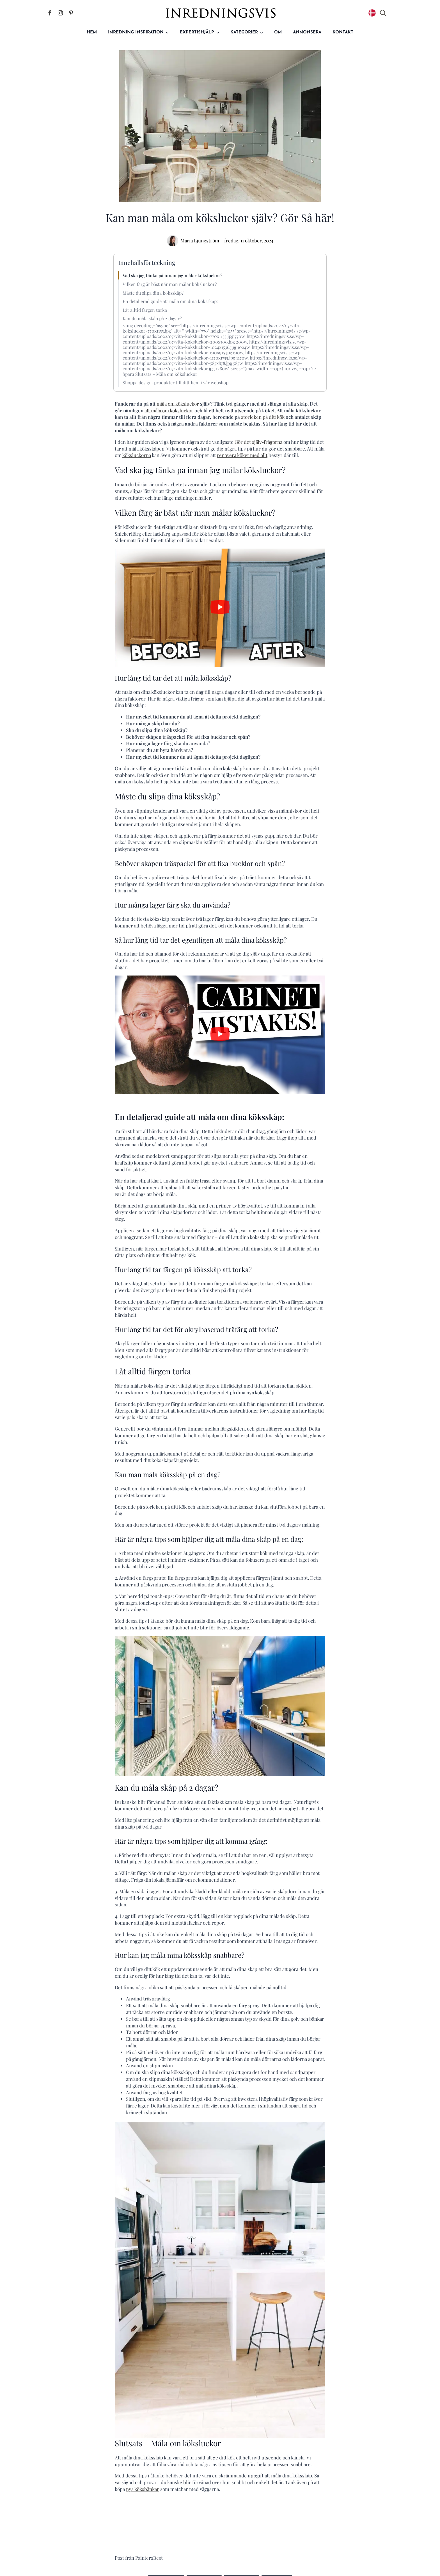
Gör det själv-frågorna (258, 442)
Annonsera (307, 32)
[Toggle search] (383, 13)
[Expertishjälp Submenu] (219, 32)
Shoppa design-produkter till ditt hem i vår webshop (175, 382)
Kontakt (343, 32)
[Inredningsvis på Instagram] (60, 13)
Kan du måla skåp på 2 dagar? (152, 318)
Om (278, 32)
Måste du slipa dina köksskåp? (153, 292)
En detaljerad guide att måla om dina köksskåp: (170, 301)
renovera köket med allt (242, 455)
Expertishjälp (197, 32)
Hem (92, 32)
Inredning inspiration (136, 32)
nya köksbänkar (142, 2489)
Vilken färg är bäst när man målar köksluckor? (170, 284)
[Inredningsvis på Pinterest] (71, 13)
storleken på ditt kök (263, 417)
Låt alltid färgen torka (145, 310)
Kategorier (244, 32)
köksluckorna (136, 455)
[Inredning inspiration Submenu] (169, 32)
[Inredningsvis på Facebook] (49, 13)
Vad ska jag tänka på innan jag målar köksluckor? (173, 275)
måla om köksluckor (178, 404)
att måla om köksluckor (169, 410)
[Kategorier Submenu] (263, 32)
